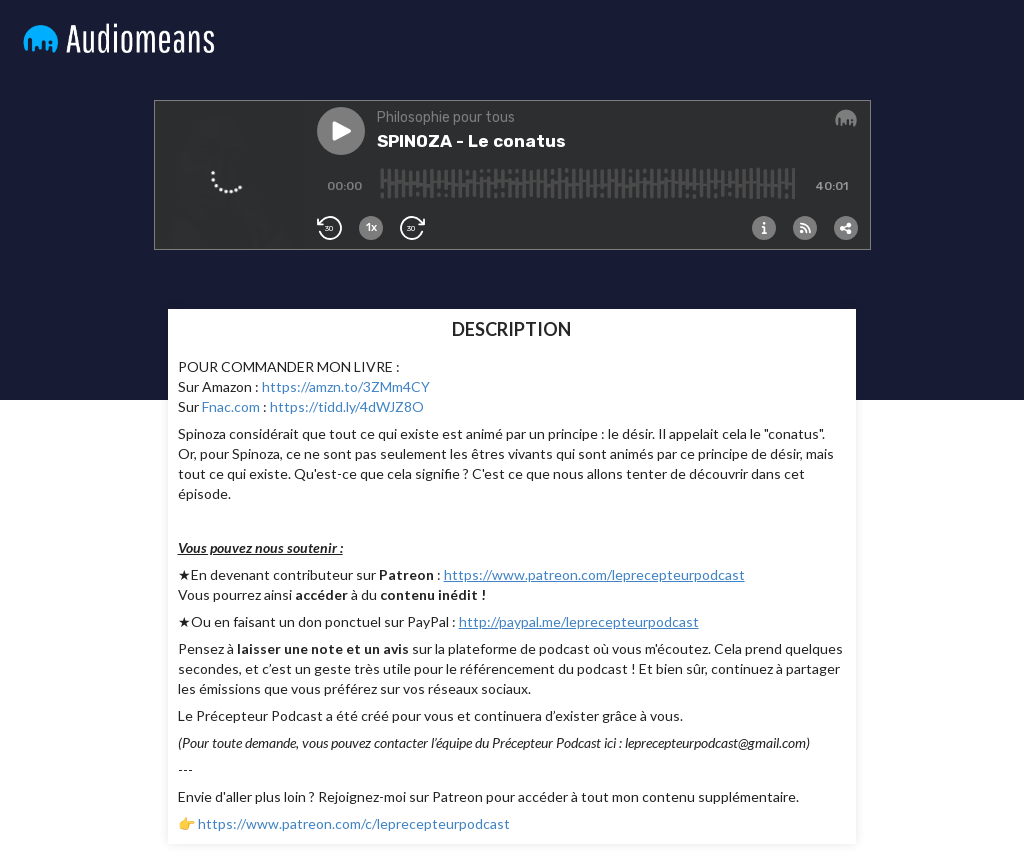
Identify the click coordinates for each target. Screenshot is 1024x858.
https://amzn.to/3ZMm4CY (346, 386)
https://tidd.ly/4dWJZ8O (347, 406)
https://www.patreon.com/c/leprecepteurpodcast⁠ (354, 823)
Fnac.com (231, 406)
